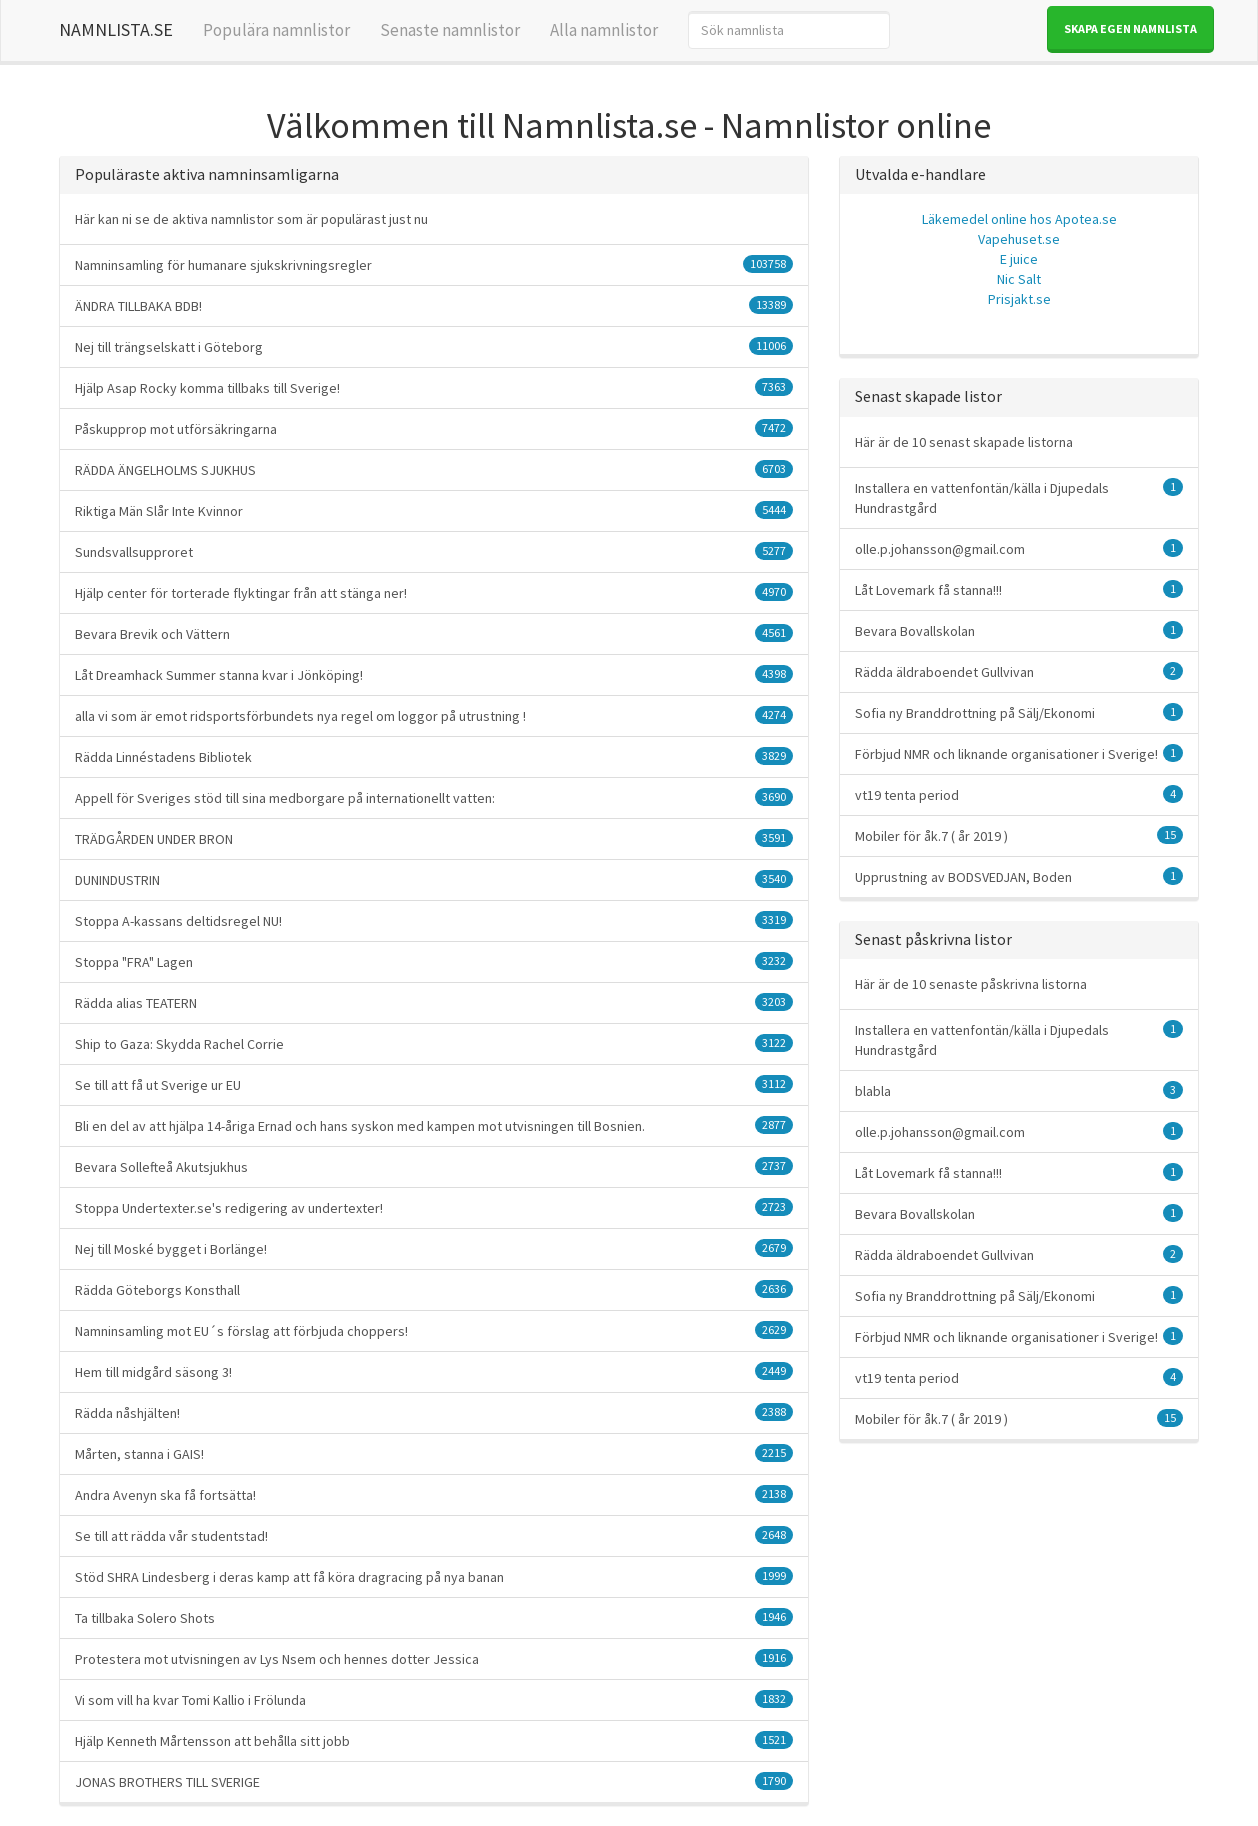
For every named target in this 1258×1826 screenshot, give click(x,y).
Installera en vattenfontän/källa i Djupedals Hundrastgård (1019, 497)
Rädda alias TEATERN (434, 1002)
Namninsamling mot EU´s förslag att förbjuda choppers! (434, 1330)
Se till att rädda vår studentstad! (434, 1535)
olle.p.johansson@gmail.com (1019, 548)
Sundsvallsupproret (434, 551)
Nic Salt (1019, 279)
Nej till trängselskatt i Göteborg (434, 346)
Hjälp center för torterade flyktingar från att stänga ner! (434, 592)
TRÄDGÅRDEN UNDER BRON (434, 838)
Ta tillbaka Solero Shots (434, 1617)
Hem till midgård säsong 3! (434, 1371)
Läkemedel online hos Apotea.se (1019, 219)
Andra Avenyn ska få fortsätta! (434, 1494)
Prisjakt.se (1019, 299)
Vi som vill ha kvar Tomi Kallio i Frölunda (434, 1699)
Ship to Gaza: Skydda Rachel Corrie (434, 1043)
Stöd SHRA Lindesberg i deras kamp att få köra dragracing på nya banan (434, 1576)
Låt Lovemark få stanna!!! (1019, 589)
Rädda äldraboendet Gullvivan (1019, 671)
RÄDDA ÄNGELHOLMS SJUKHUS (434, 469)
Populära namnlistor (276, 30)
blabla (1019, 1090)
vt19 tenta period (1019, 794)
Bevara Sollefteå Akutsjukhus (434, 1166)
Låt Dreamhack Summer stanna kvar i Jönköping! (434, 674)
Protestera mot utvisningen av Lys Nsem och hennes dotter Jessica (434, 1658)
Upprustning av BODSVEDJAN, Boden (1019, 876)
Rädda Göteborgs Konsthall (434, 1289)
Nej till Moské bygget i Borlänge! (434, 1248)
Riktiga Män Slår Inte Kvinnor (434, 510)
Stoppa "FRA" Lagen (434, 961)
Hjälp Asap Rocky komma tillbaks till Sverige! (434, 387)
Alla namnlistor (604, 30)
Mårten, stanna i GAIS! (434, 1453)
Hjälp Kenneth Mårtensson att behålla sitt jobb (434, 1740)
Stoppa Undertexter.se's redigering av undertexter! (434, 1207)
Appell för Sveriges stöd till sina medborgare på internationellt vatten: (434, 797)
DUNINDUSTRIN (434, 879)
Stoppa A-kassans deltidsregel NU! (434, 920)
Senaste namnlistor (450, 30)
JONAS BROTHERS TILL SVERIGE (434, 1781)
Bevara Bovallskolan (1019, 630)
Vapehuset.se (1019, 239)
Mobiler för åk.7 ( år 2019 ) (1019, 835)
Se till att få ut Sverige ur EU (434, 1084)
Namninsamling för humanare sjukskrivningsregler (434, 264)
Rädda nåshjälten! (434, 1412)
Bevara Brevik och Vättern (434, 633)
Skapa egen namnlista (1130, 28)
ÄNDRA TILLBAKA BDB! (434, 305)
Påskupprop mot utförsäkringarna (434, 428)
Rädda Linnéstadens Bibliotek (434, 756)
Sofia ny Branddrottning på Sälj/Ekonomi (1019, 712)
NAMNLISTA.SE (116, 29)
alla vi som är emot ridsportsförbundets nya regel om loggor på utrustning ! (434, 715)
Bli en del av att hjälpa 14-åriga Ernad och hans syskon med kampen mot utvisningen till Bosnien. (434, 1125)
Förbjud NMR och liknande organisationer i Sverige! (1019, 753)
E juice (1019, 259)
